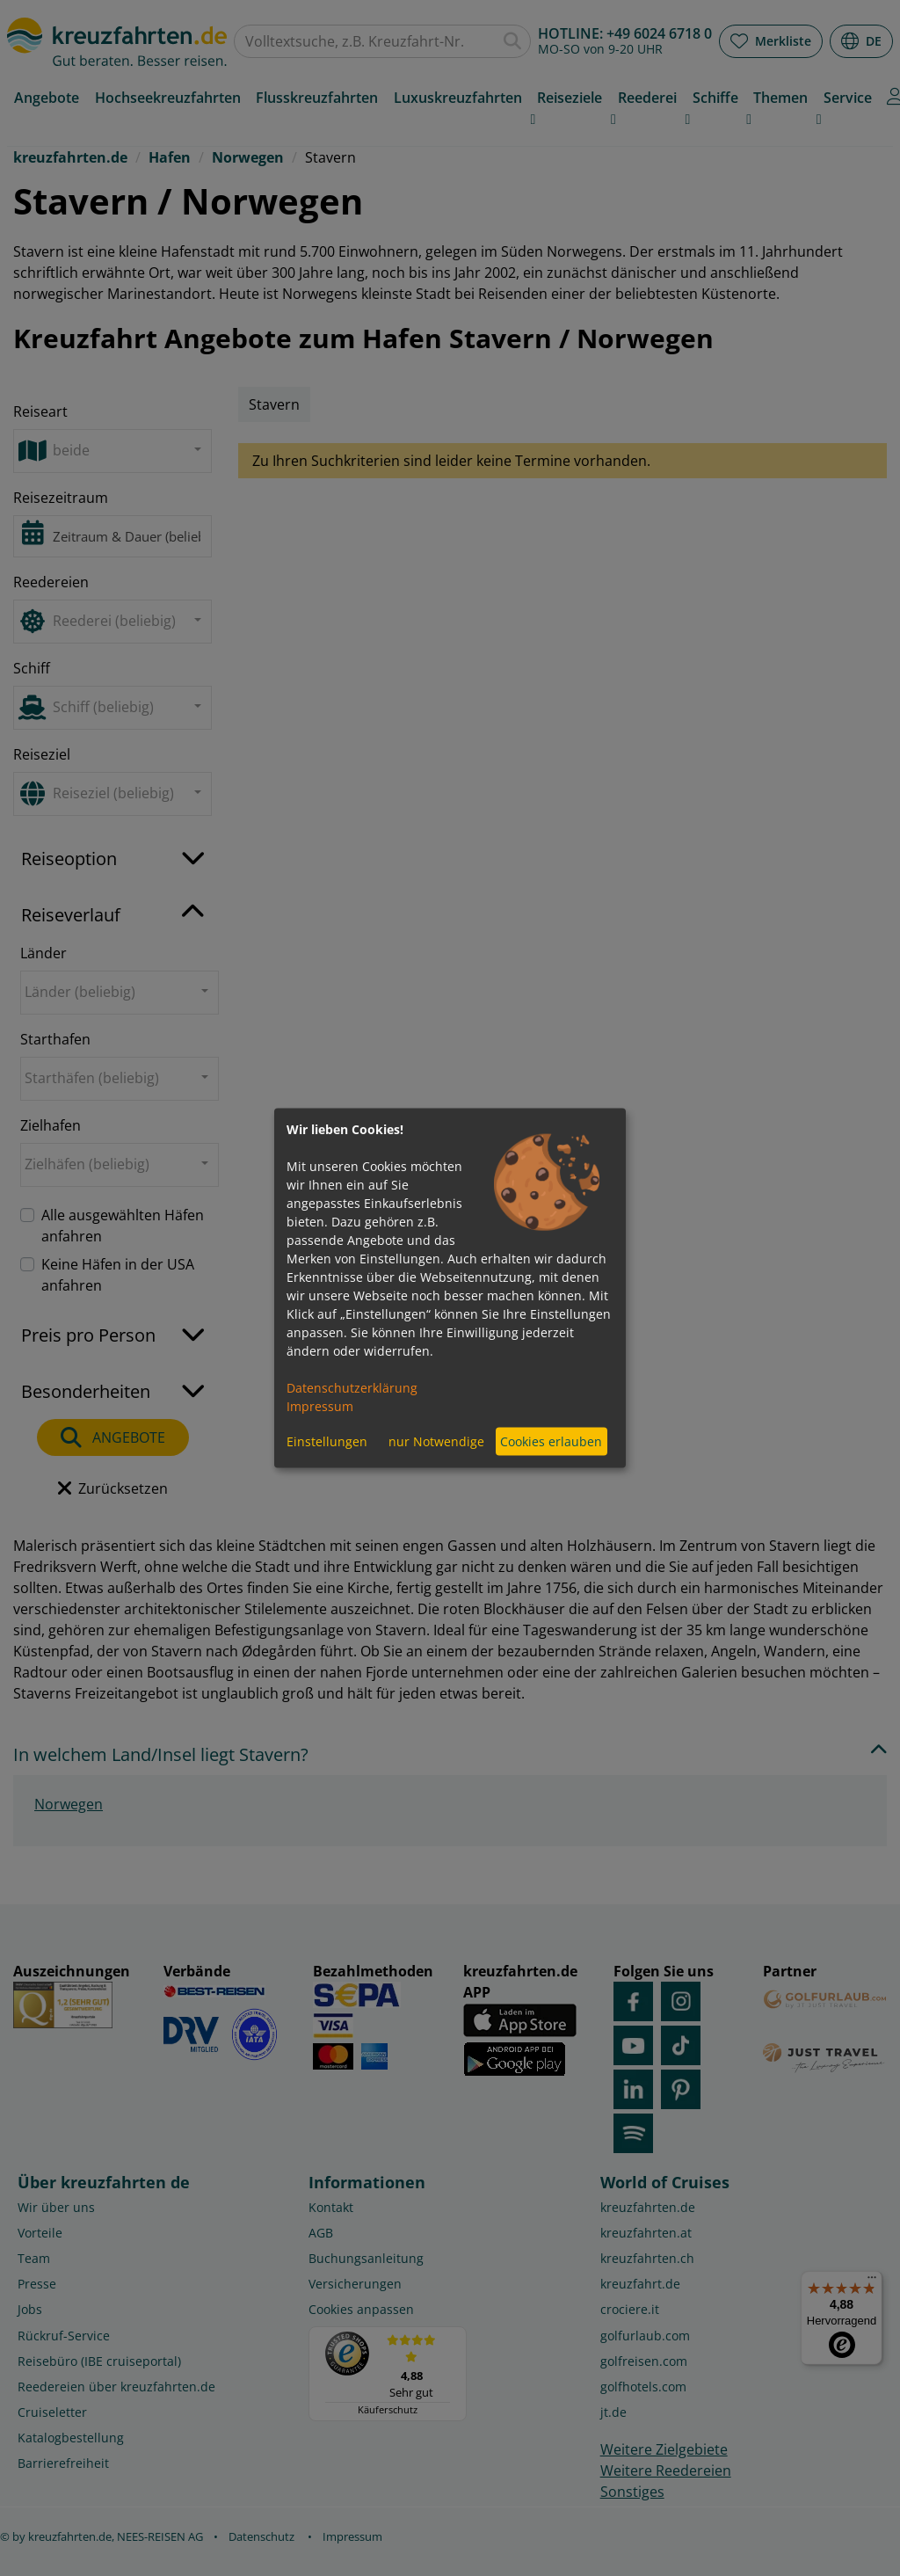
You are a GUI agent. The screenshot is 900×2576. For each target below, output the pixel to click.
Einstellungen (327, 1441)
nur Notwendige (436, 1441)
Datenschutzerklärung (352, 1387)
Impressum (320, 1405)
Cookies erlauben (551, 1441)
